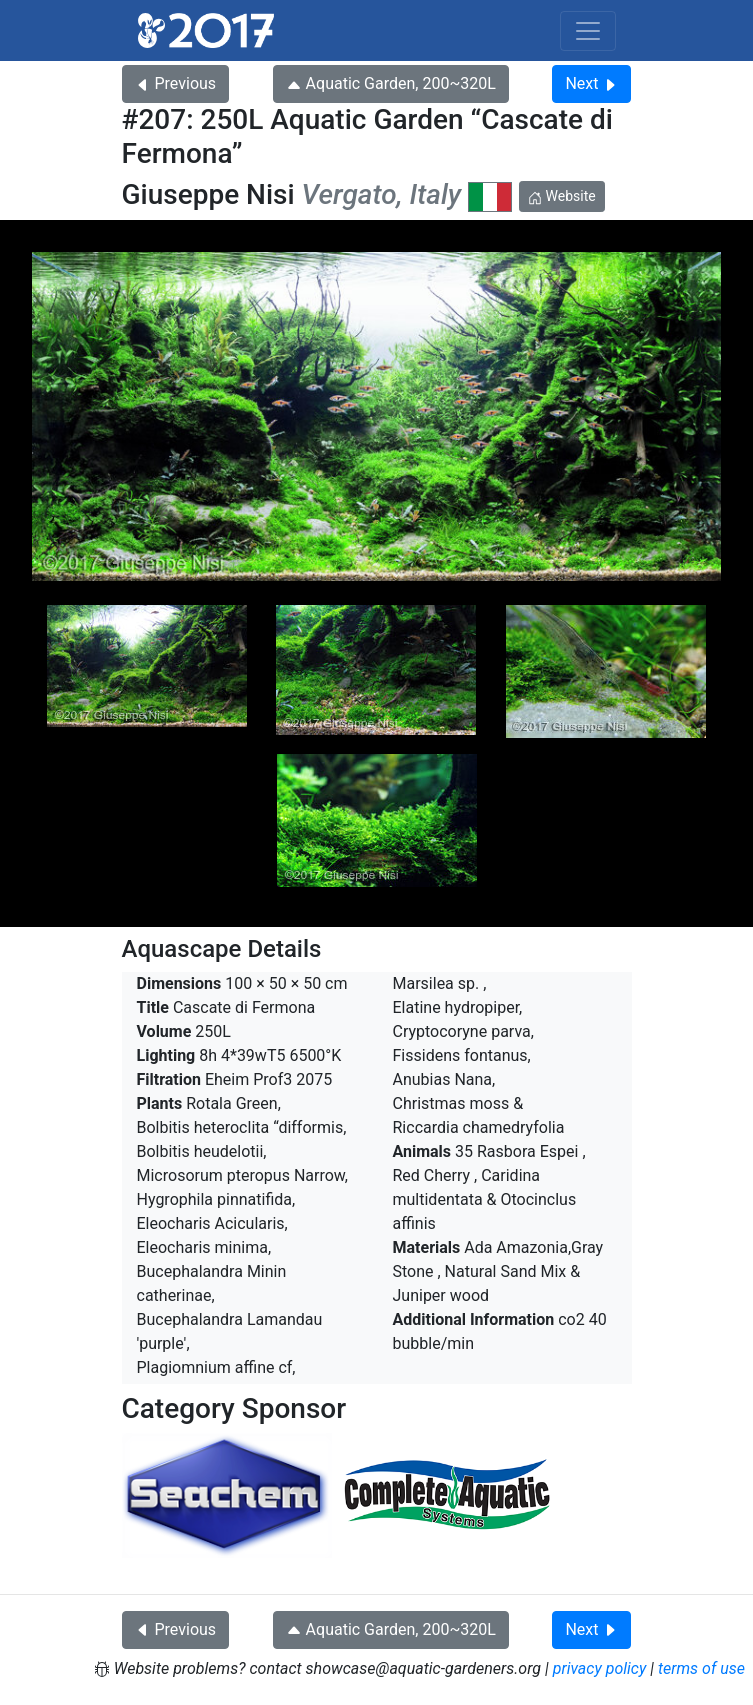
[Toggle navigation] (588, 31)
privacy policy (600, 1668)
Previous (176, 83)
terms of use (701, 1668)
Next (591, 83)
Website (562, 196)
